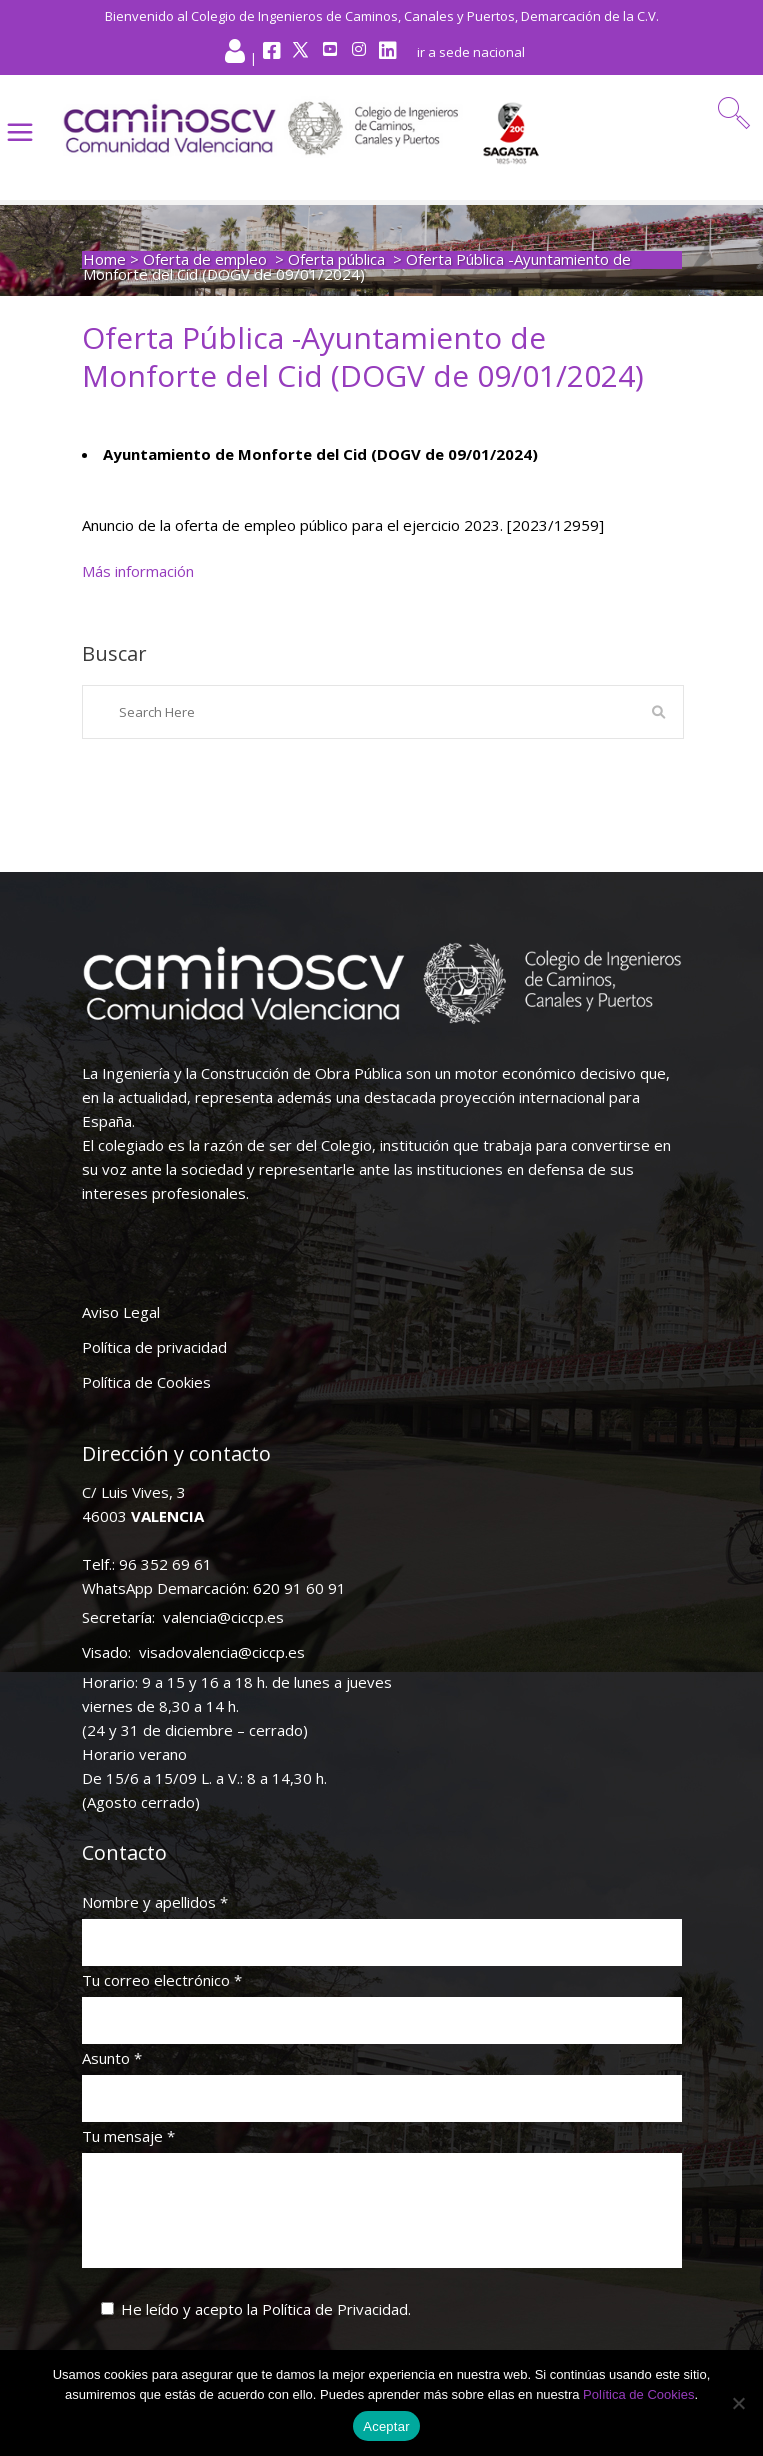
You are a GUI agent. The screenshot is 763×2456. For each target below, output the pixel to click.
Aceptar (386, 2426)
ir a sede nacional (471, 52)
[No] (738, 2403)
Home (104, 259)
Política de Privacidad (335, 2309)
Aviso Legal (121, 1312)
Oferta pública (336, 259)
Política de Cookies (146, 1382)
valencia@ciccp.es (223, 1617)
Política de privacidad (154, 1347)
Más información (138, 571)
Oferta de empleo (205, 259)
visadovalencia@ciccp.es (222, 1652)
